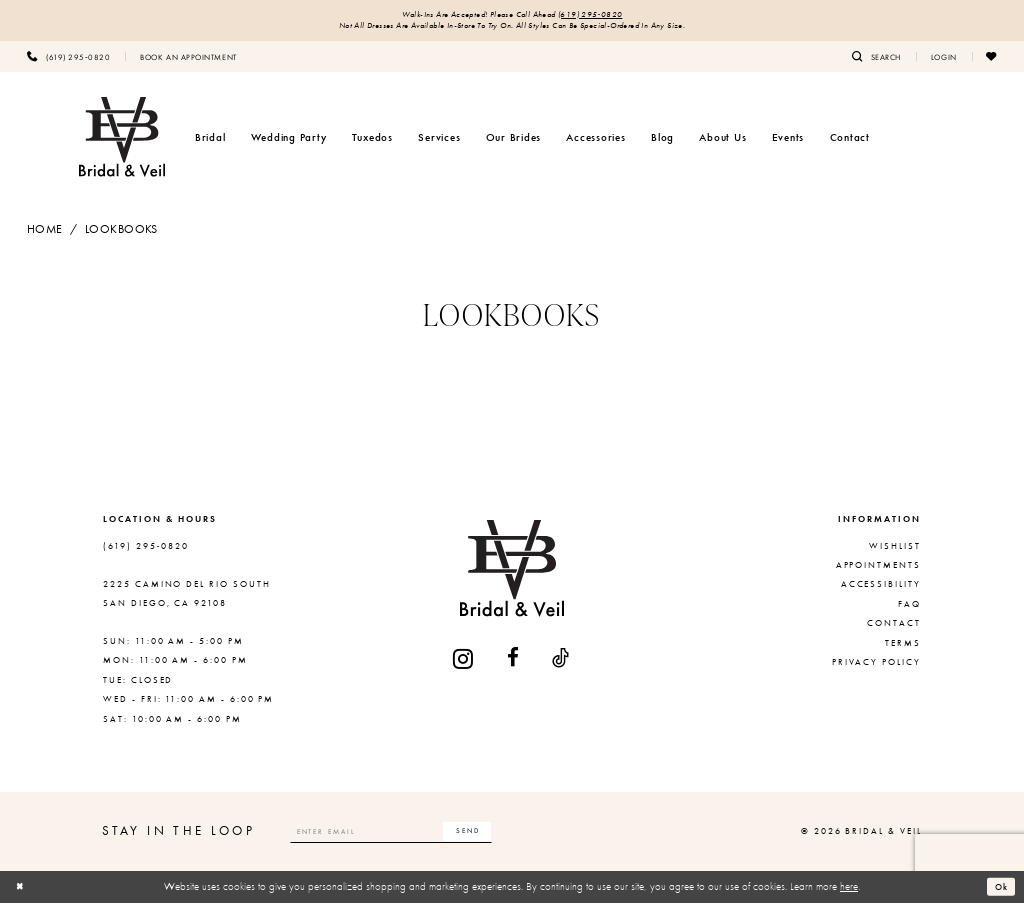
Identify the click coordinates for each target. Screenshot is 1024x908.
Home (45, 234)
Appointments (878, 570)
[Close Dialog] (23, 892)
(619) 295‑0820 (606, 16)
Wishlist (895, 551)
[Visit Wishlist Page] (992, 61)
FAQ (909, 609)
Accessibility (881, 589)
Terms (903, 648)
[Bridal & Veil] (122, 142)
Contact (894, 628)
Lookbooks (121, 234)
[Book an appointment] (188, 61)
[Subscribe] (513, 836)
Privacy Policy (876, 667)
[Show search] (876, 61)
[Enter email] (415, 836)
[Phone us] (68, 61)
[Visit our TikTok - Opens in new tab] (561, 663)
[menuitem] (68, 61)
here (849, 891)
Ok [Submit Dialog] (999, 891)
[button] (944, 61)
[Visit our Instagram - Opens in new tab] (464, 663)
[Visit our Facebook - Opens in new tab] (514, 663)
